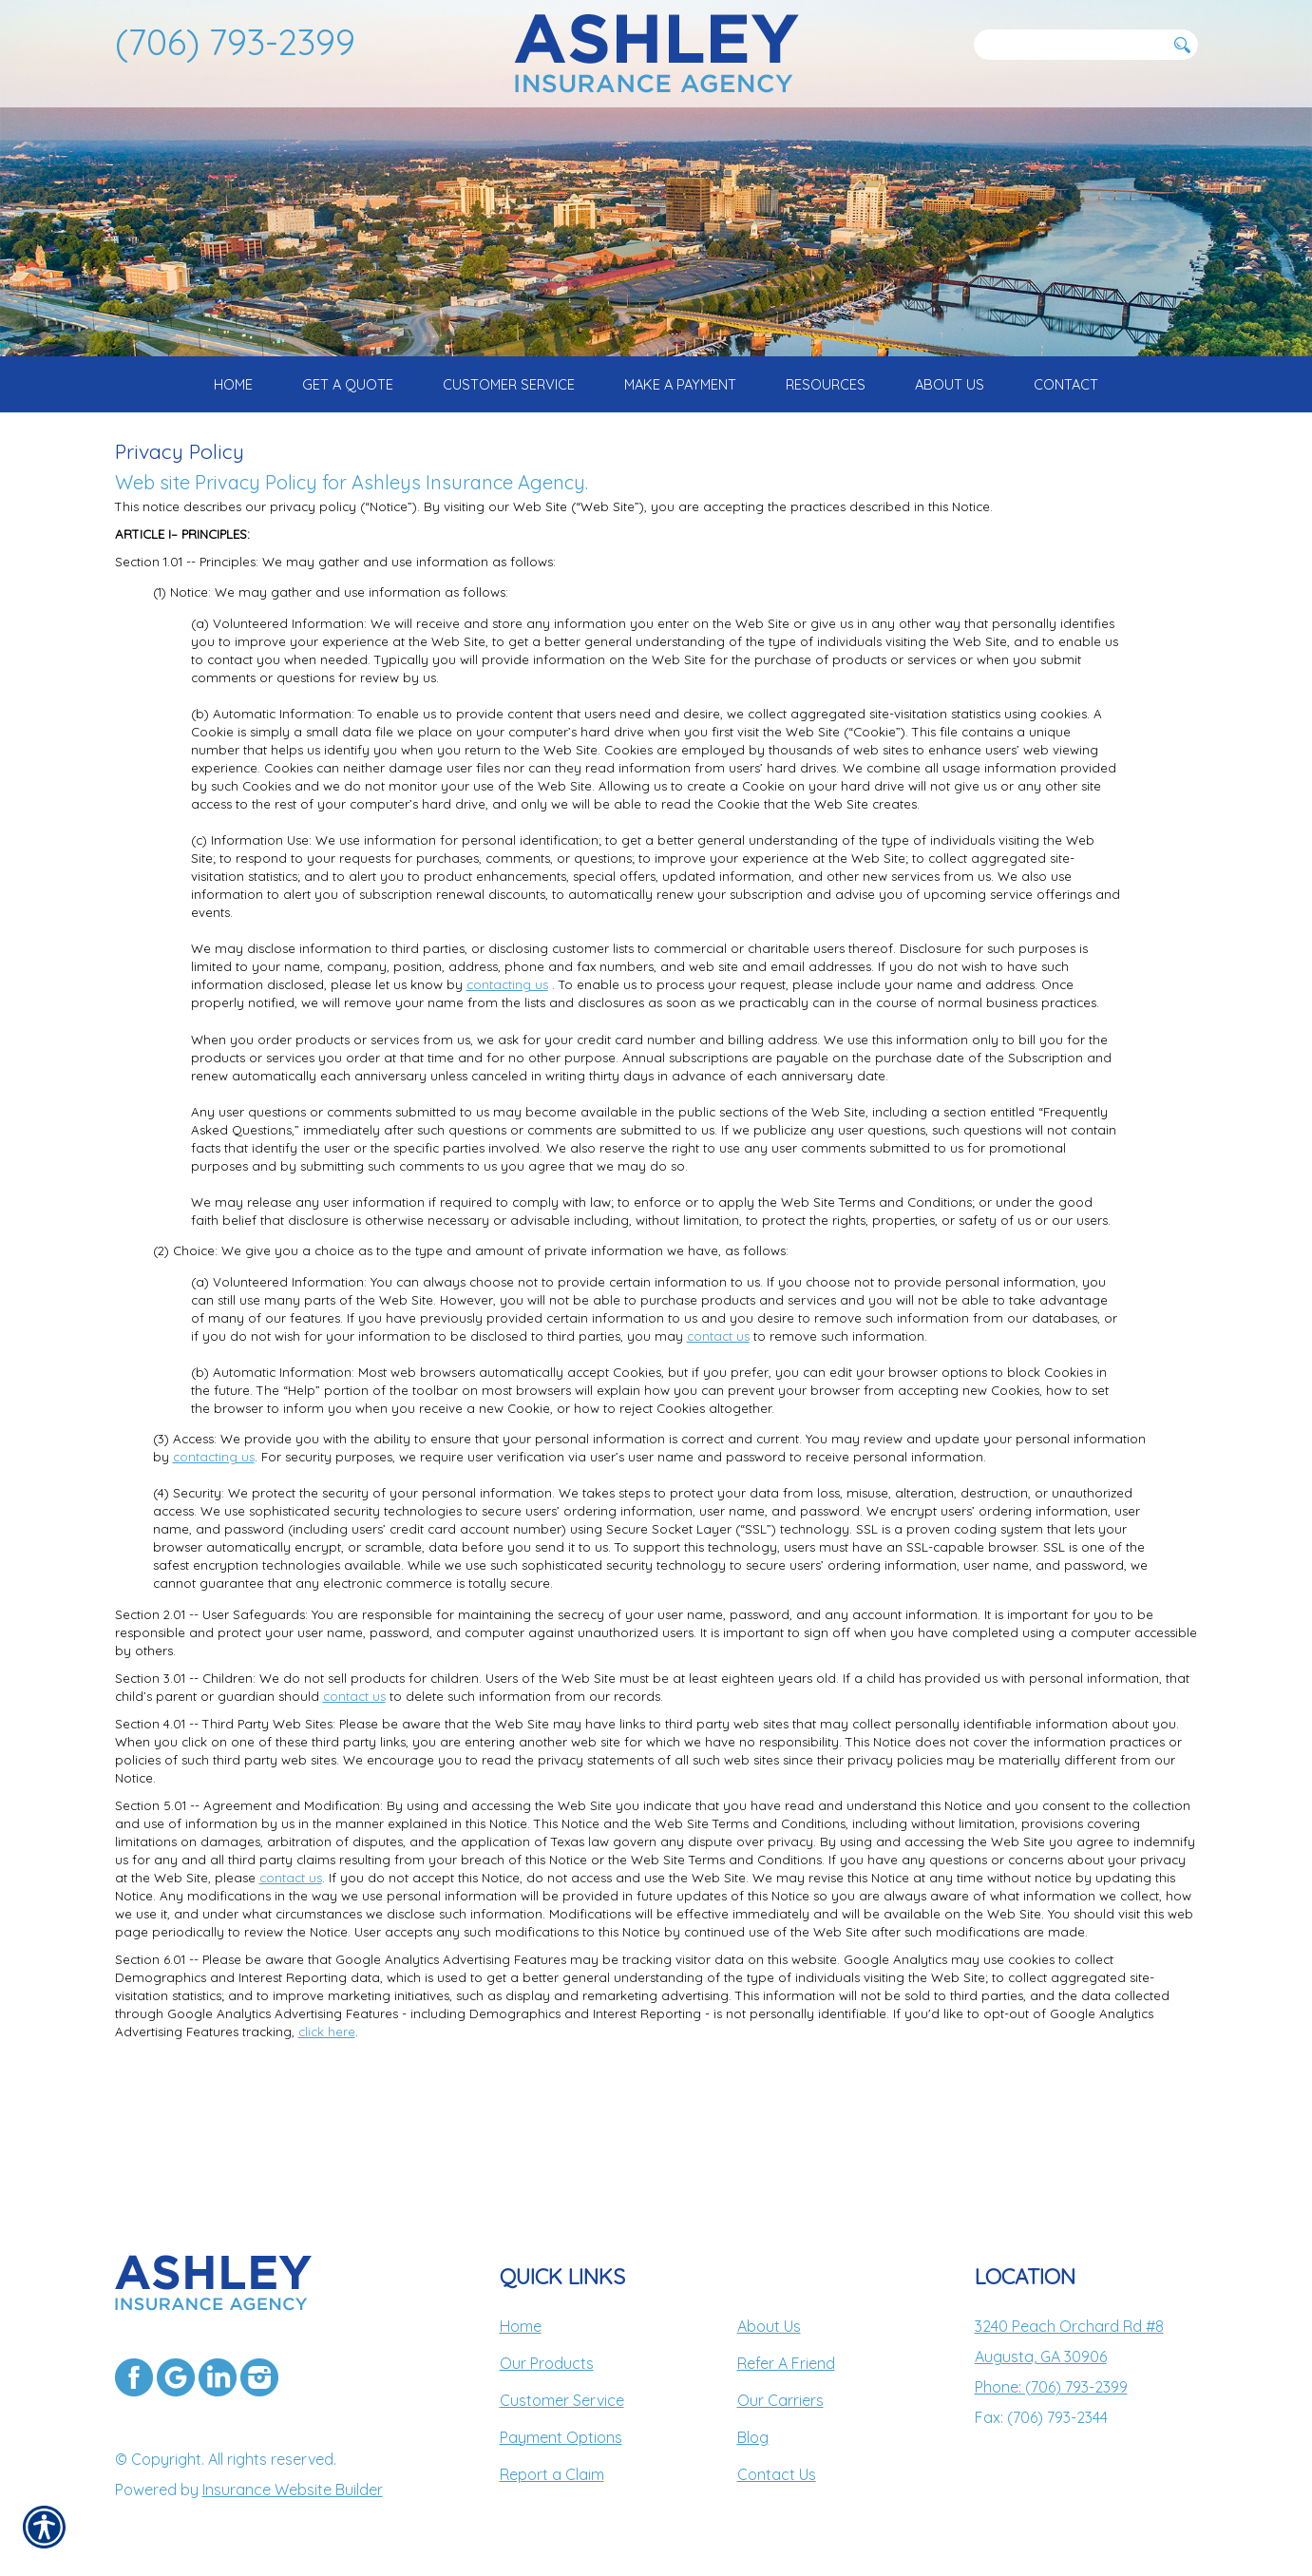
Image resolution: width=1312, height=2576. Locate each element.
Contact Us (776, 2474)
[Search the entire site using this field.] (1070, 44)
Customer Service (562, 2400)
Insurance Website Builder (292, 2489)
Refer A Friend (786, 2363)
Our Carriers (780, 2400)
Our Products (547, 2363)
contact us (718, 1399)
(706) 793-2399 (235, 42)
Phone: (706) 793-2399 (1051, 2386)
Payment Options (561, 2437)
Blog (753, 2437)
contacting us (507, 1049)
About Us (769, 2326)
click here (326, 2096)
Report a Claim (552, 2474)
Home (521, 2326)
